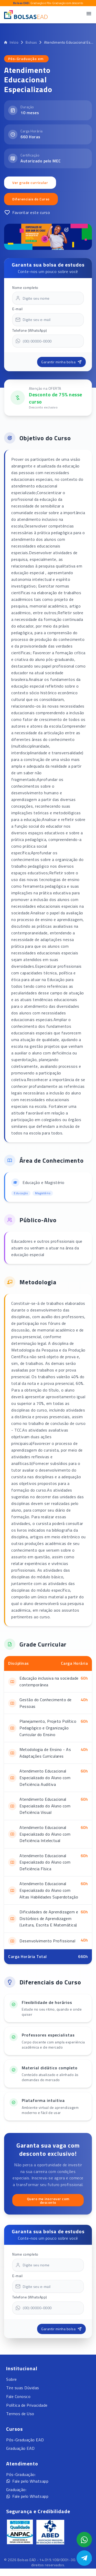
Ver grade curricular (30, 182)
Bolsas (31, 42)
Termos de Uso (20, 2414)
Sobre (11, 2379)
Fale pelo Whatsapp (27, 2481)
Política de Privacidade (27, 2405)
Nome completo (25, 287)
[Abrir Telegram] (84, 2558)
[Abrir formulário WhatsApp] (84, 2539)
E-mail (17, 308)
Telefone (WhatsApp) (29, 330)
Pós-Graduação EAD (25, 2440)
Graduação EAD (20, 2448)
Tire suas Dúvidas (22, 2388)
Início (11, 42)
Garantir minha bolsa (61, 362)
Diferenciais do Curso (31, 199)
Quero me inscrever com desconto (48, 2200)
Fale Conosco (18, 2396)
